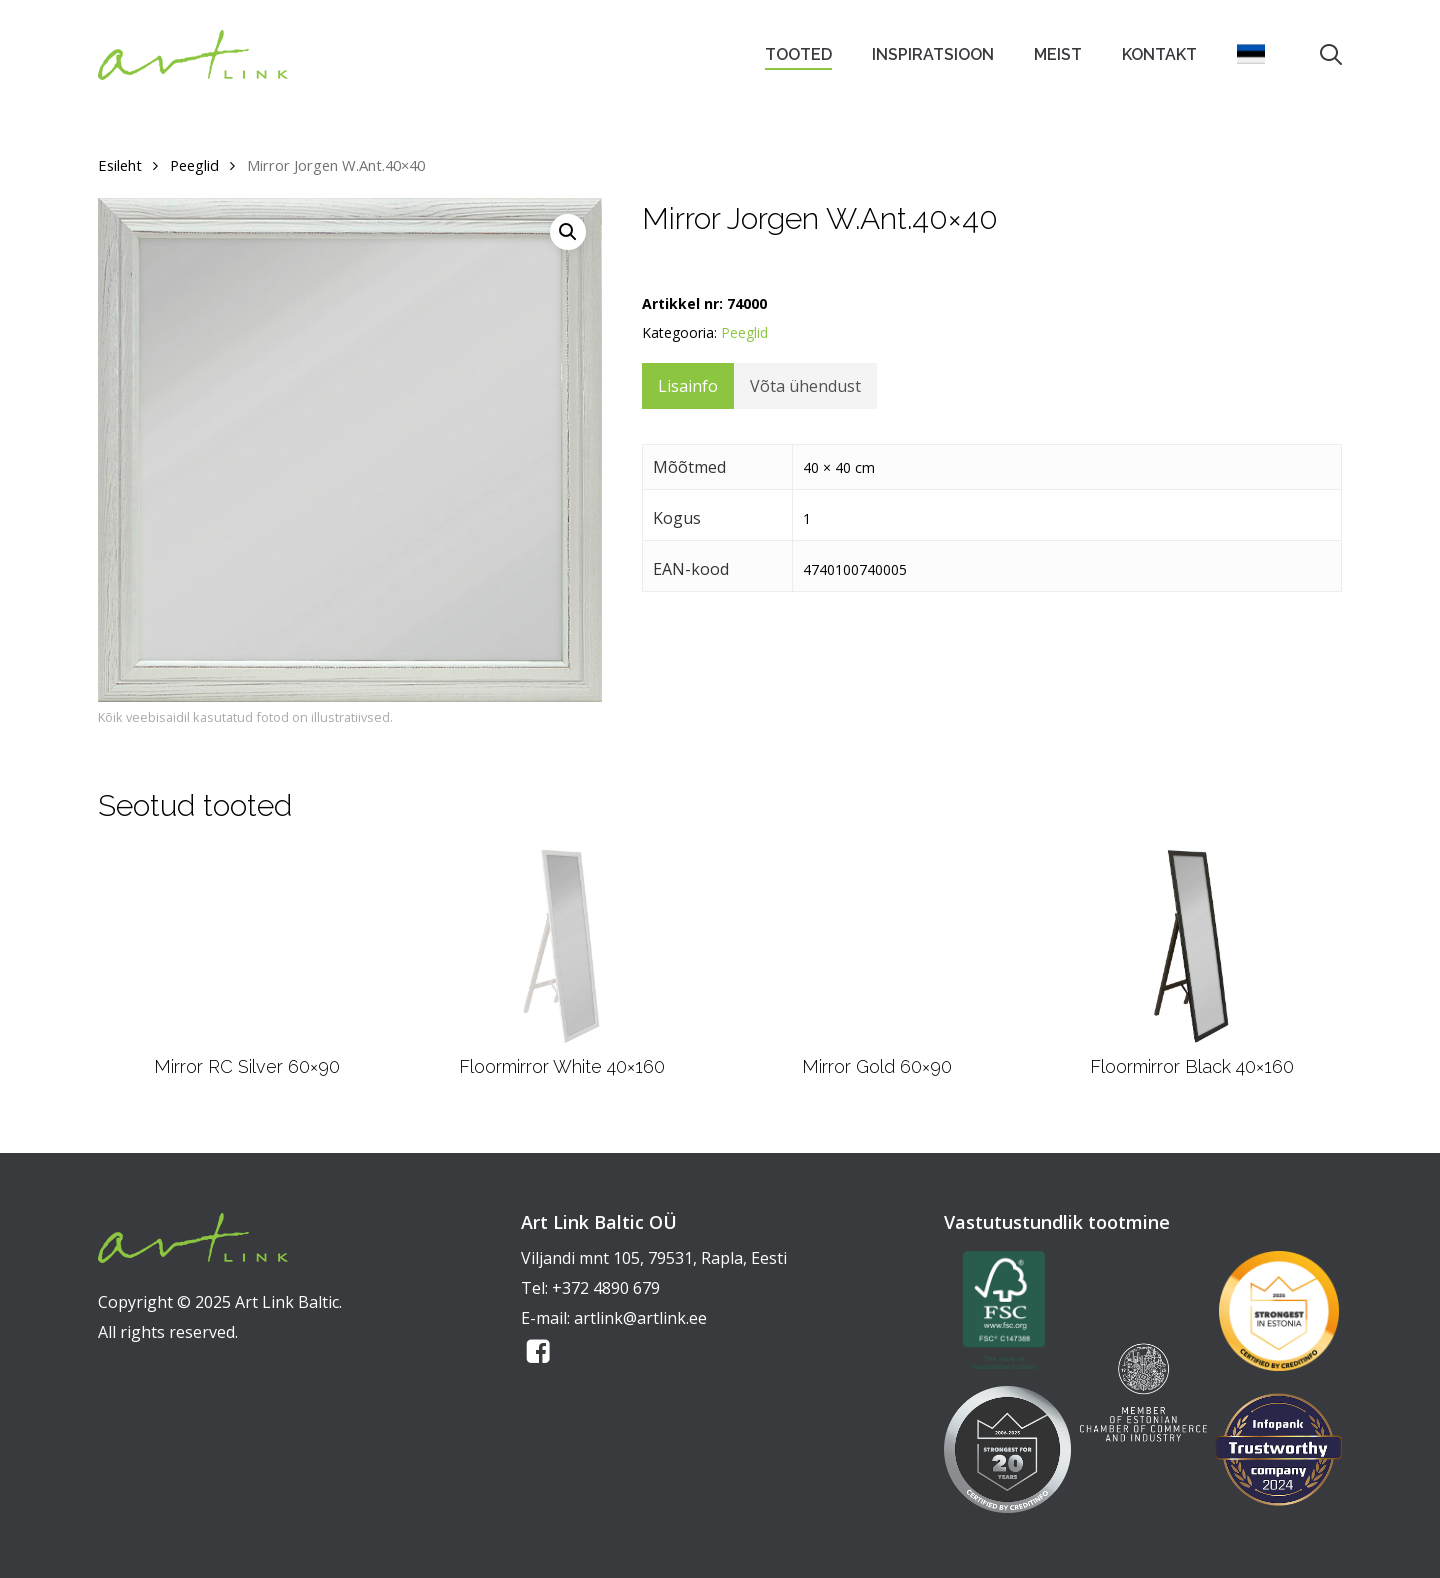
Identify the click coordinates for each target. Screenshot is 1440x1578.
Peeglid (194, 165)
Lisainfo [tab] (688, 386)
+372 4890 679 (606, 1288)
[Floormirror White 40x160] (561, 946)
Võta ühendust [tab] (805, 386)
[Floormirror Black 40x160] (1192, 946)
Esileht (120, 165)
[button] (568, 232)
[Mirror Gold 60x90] (876, 946)
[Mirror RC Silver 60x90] (247, 946)
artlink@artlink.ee (640, 1318)
